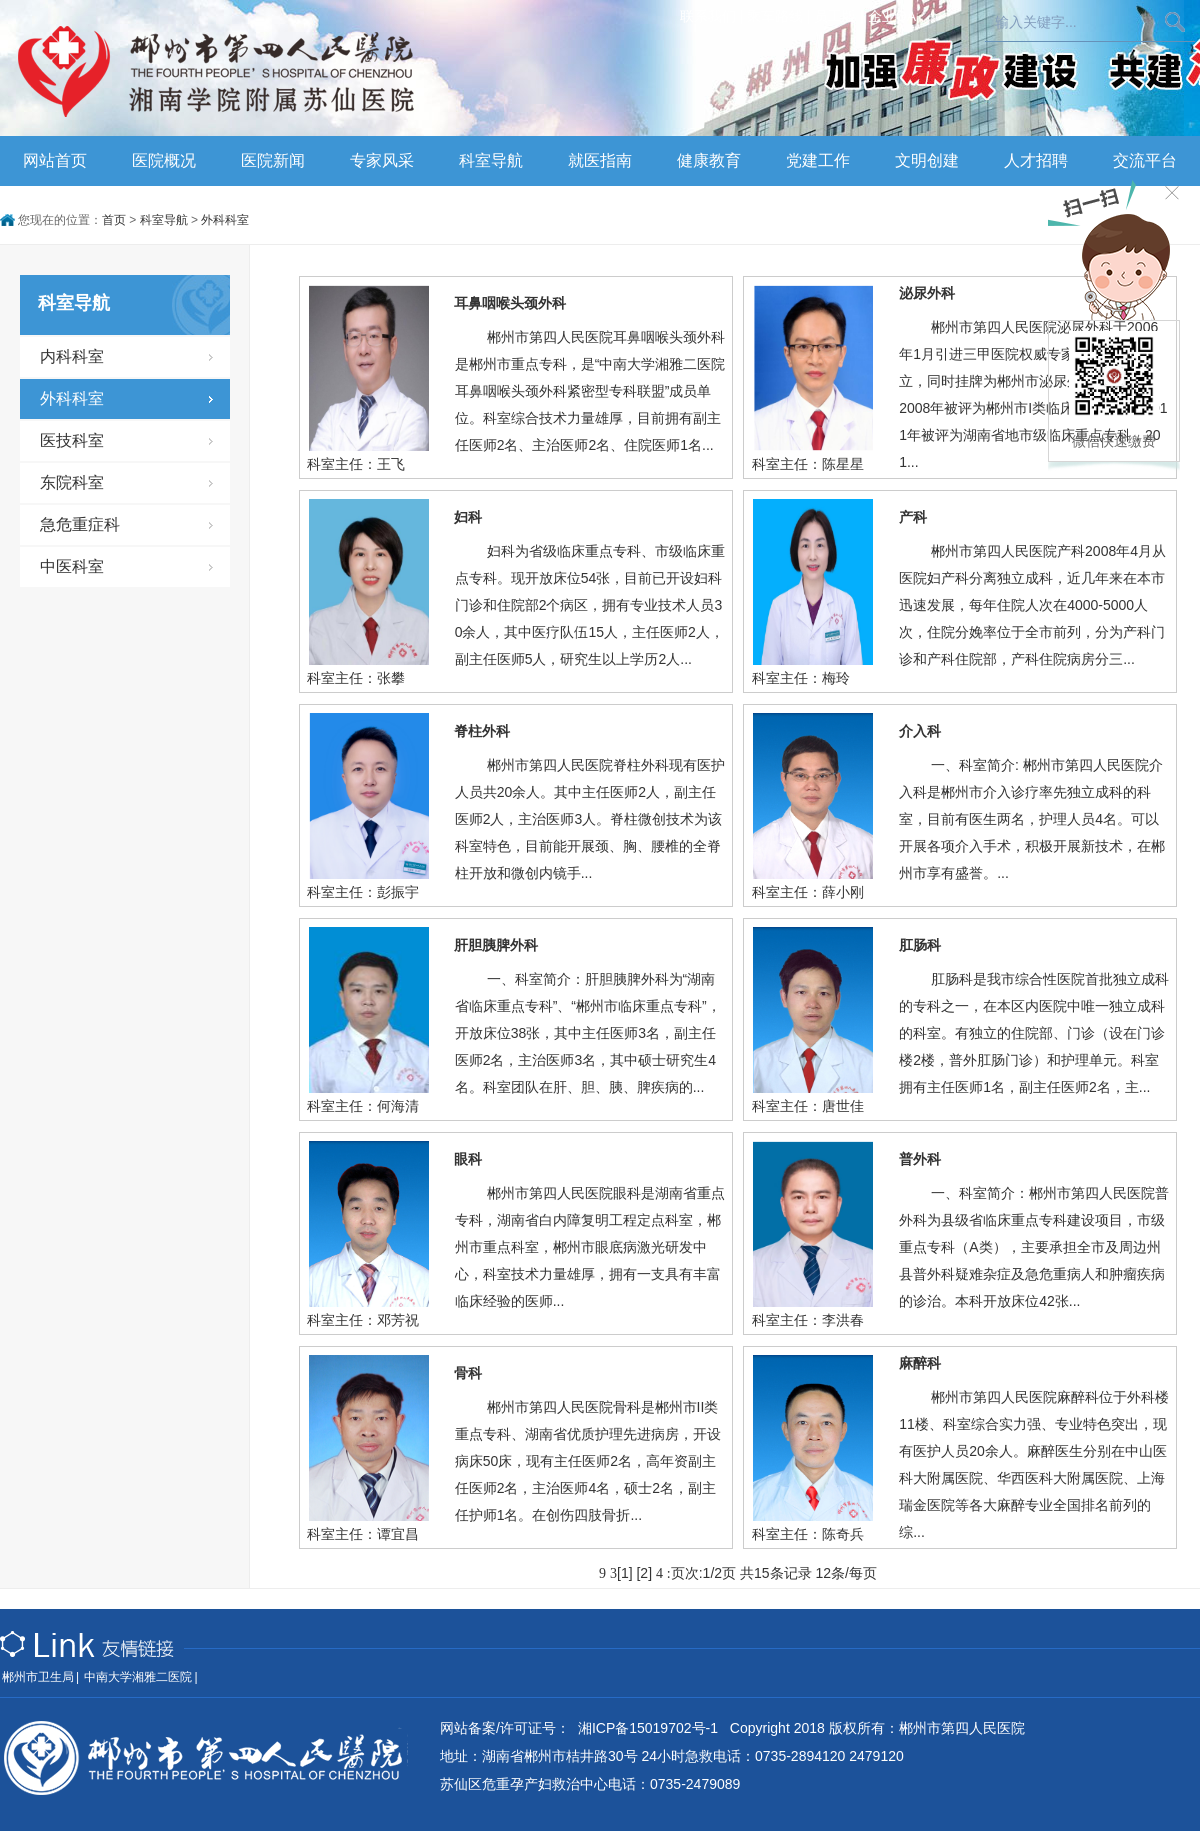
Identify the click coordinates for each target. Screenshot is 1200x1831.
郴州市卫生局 (38, 1677)
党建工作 (818, 160)
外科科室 (225, 220)
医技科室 (72, 440)
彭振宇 (398, 892)
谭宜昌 (398, 1534)
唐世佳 (843, 1106)
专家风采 (382, 160)
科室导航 (491, 160)
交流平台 (1145, 160)
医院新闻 (273, 160)
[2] (644, 1573)
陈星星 (843, 464)
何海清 (398, 1106)
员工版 (835, 16)
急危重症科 (80, 524)
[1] (625, 1573)
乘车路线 (775, 16)
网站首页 (55, 160)
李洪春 (843, 1320)
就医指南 (600, 160)
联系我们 (708, 16)
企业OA (892, 16)
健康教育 (709, 160)
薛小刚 (843, 892)
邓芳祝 (398, 1320)
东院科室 (72, 482)
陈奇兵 (843, 1534)
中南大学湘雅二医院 (138, 1677)
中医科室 (72, 566)
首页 (114, 220)
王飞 (391, 464)
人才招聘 (1036, 160)
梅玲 (836, 678)
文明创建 (927, 160)
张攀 (391, 678)
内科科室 (72, 356)
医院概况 (164, 160)
